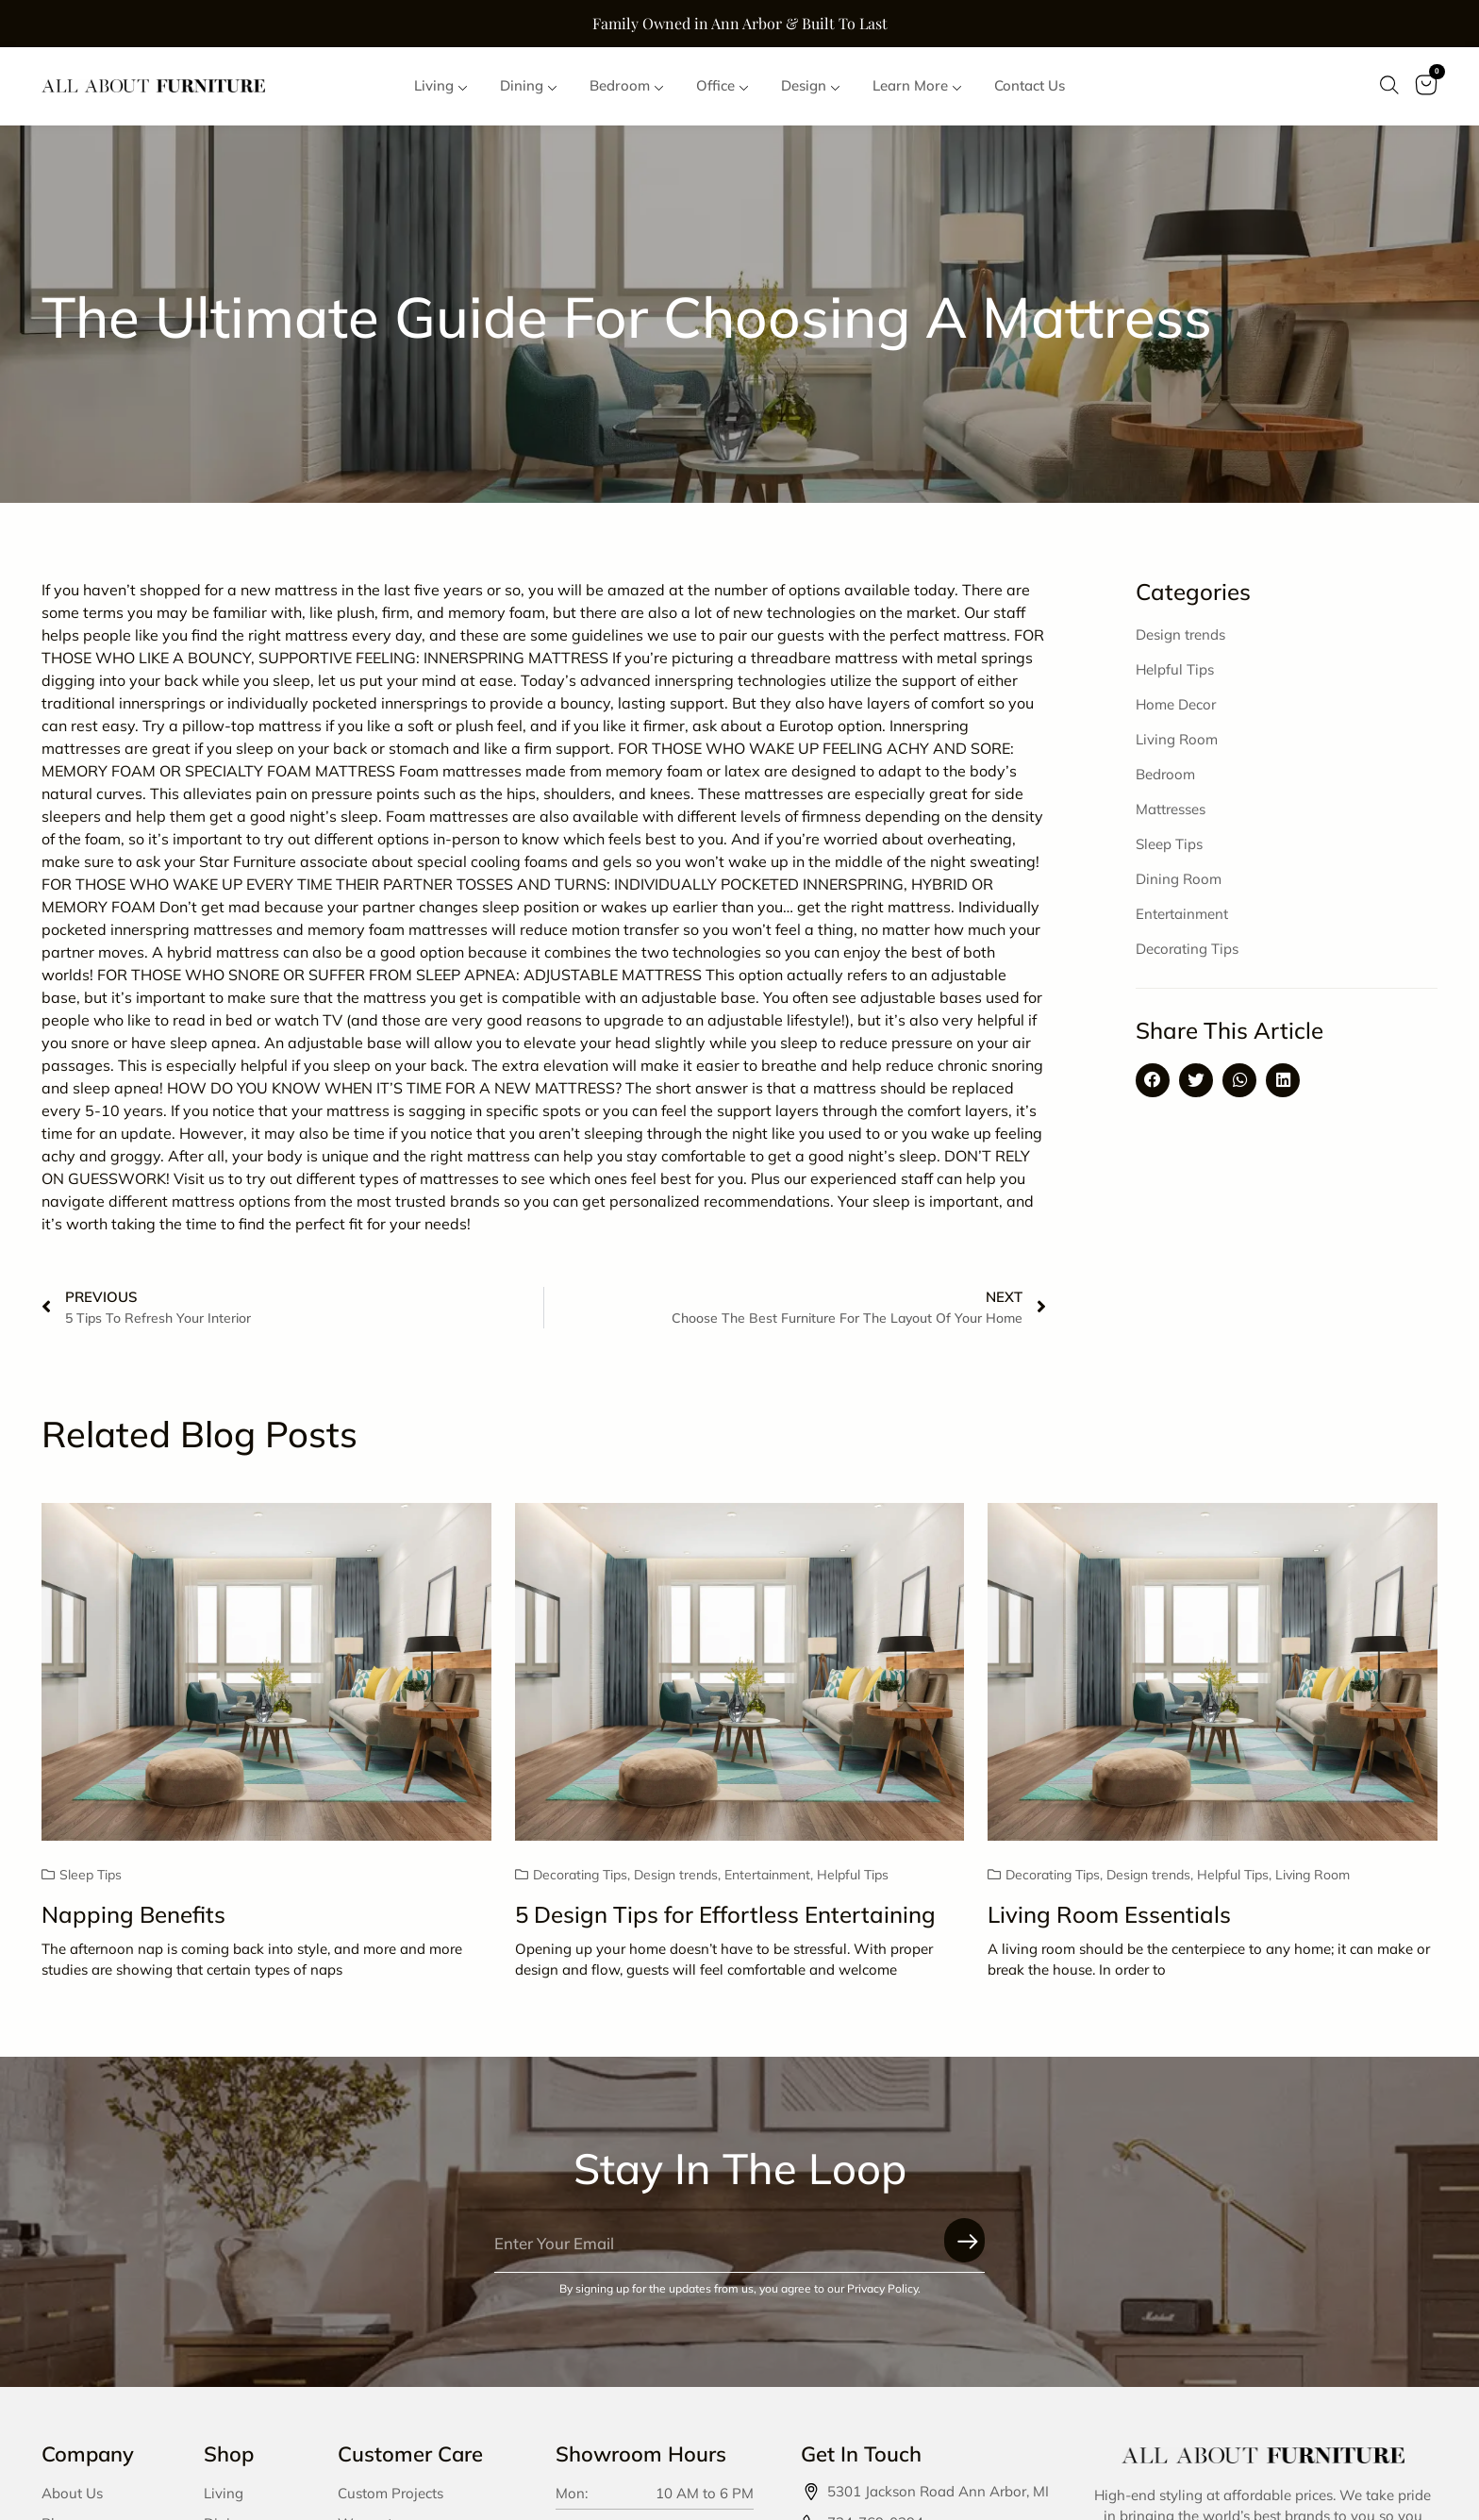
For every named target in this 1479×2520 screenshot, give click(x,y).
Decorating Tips (1187, 950)
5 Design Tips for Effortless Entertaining (725, 1915)
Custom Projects (390, 2494)
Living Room (1177, 740)
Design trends (1180, 635)
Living (223, 2494)
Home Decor (1176, 705)
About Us (72, 2494)
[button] (1153, 1081)
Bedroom (1165, 775)
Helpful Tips (1175, 670)
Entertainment (1182, 915)
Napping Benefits (133, 1915)
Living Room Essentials (1109, 1915)
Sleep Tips (1169, 845)
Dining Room (1178, 880)
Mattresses (1170, 810)
